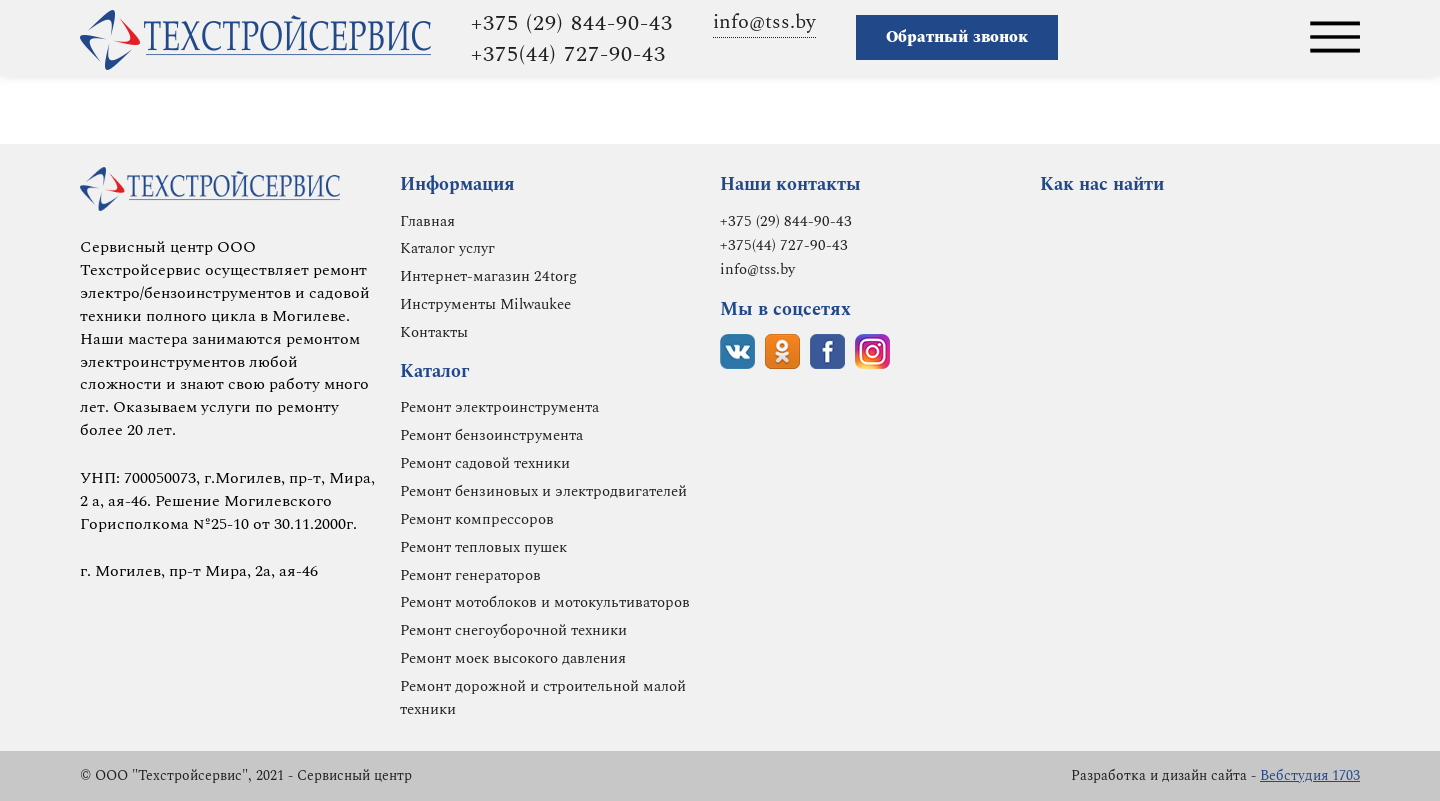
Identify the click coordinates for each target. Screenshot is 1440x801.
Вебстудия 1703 (1310, 775)
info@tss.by (764, 22)
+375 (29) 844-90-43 (572, 23)
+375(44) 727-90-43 (568, 54)
